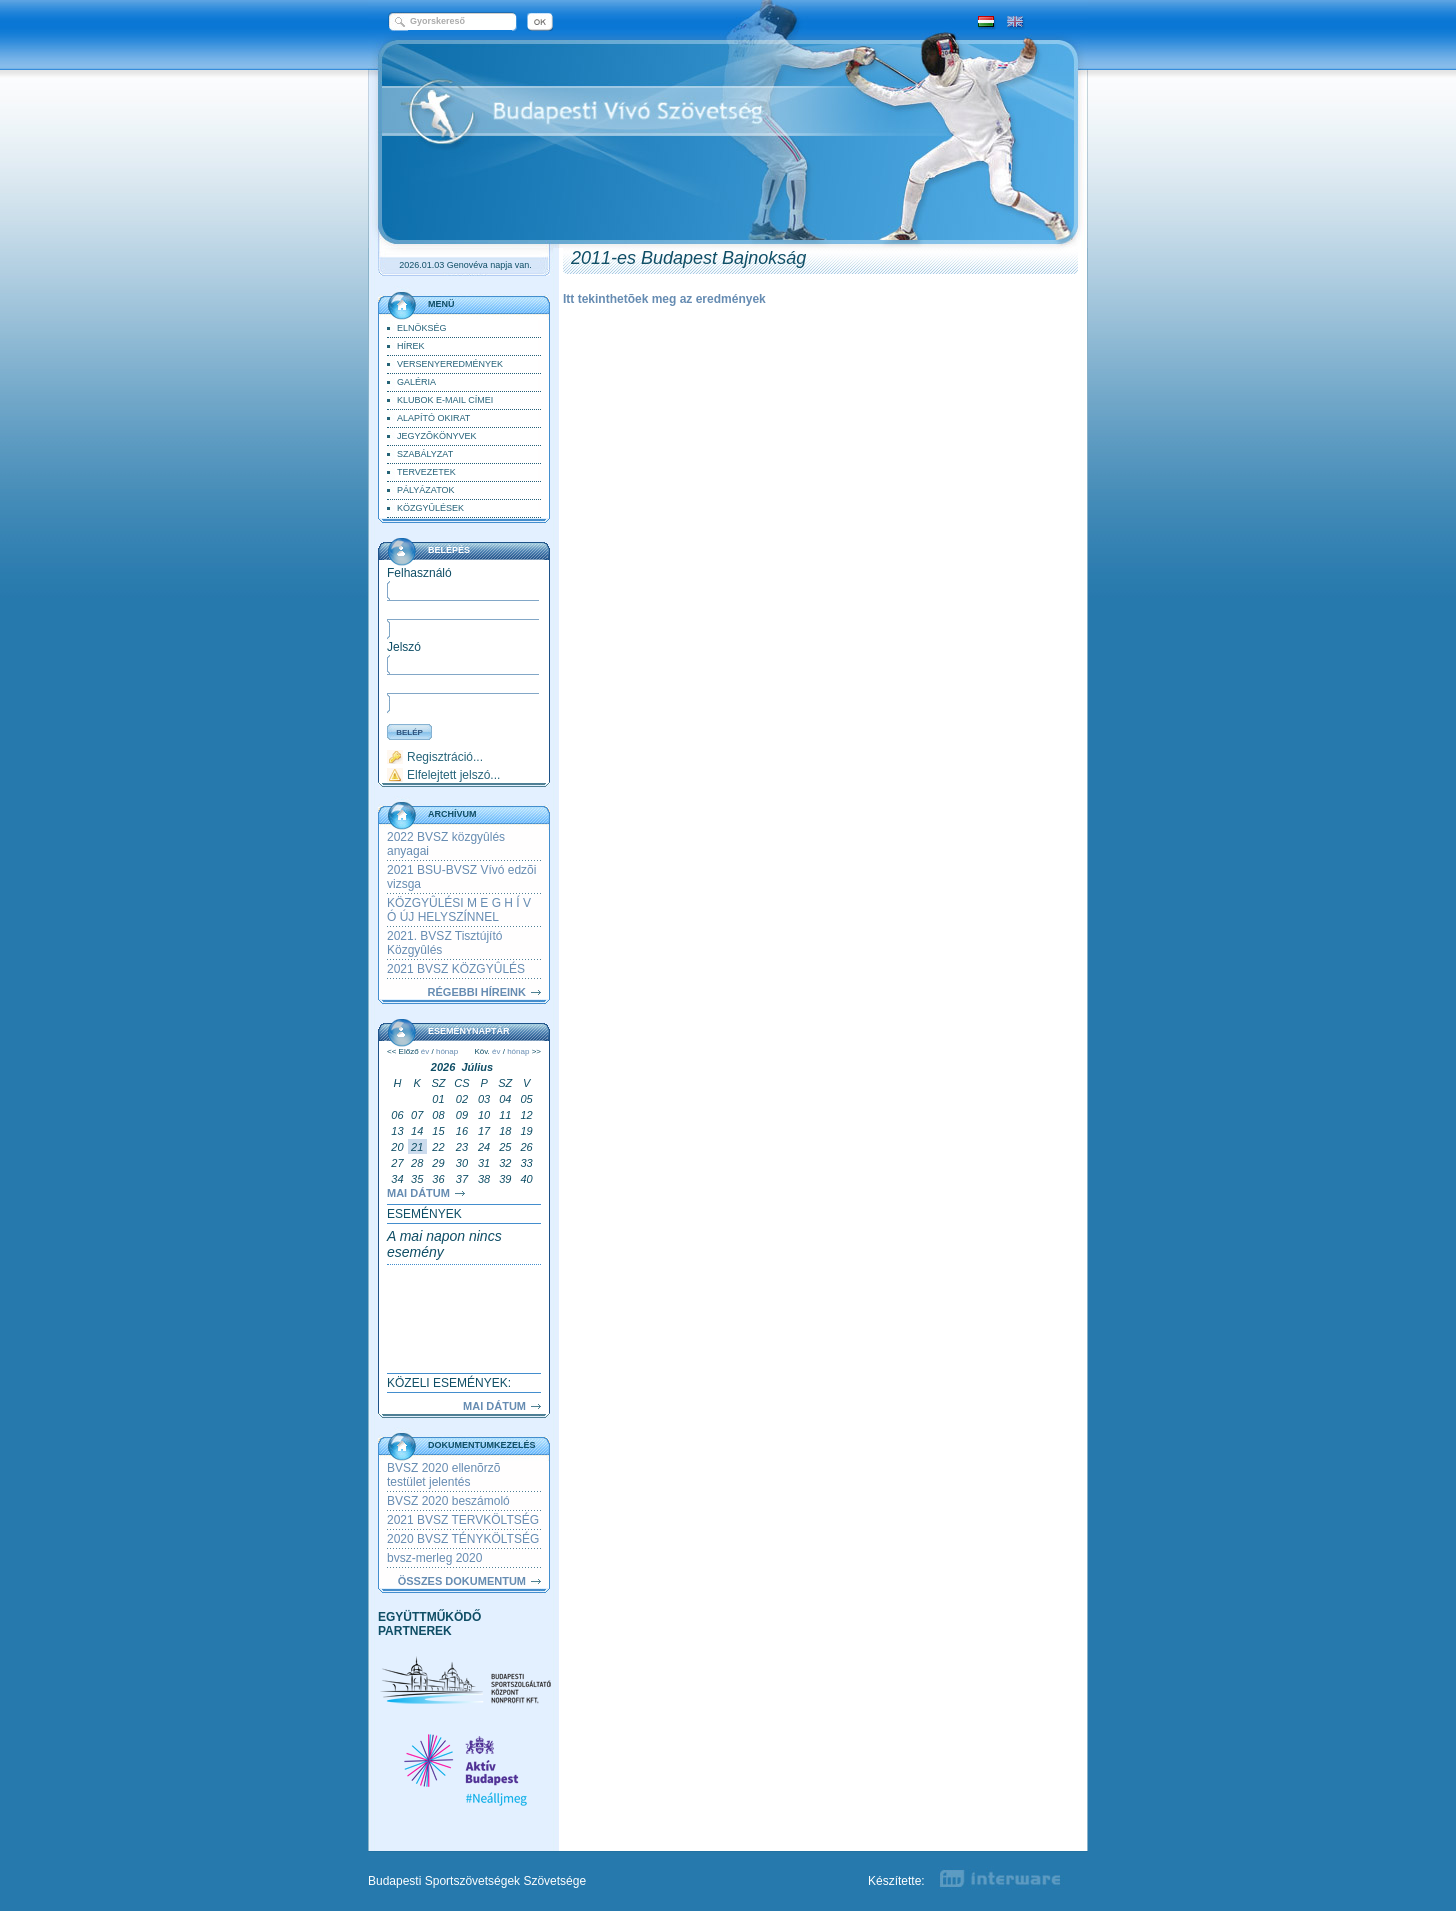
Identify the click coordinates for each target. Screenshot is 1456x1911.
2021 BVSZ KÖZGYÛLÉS (456, 969)
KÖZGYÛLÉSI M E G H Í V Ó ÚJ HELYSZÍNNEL (459, 910)
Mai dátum (418, 1193)
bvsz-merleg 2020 (434, 1558)
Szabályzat (425, 454)
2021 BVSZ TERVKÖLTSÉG (463, 1520)
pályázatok (426, 490)
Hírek (411, 346)
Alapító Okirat (433, 418)
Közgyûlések (430, 508)
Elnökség (422, 328)
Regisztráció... (445, 757)
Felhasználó (419, 573)
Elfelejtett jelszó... (453, 775)
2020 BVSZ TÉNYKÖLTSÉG (463, 1539)
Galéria (416, 382)
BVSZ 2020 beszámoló (448, 1501)
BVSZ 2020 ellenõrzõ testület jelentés (443, 1475)
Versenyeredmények (450, 364)
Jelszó (404, 647)
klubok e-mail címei (445, 400)
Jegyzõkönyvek (437, 436)
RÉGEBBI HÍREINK (477, 992)
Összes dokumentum (462, 1581)
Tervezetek (426, 472)
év (425, 1051)
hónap (447, 1051)
